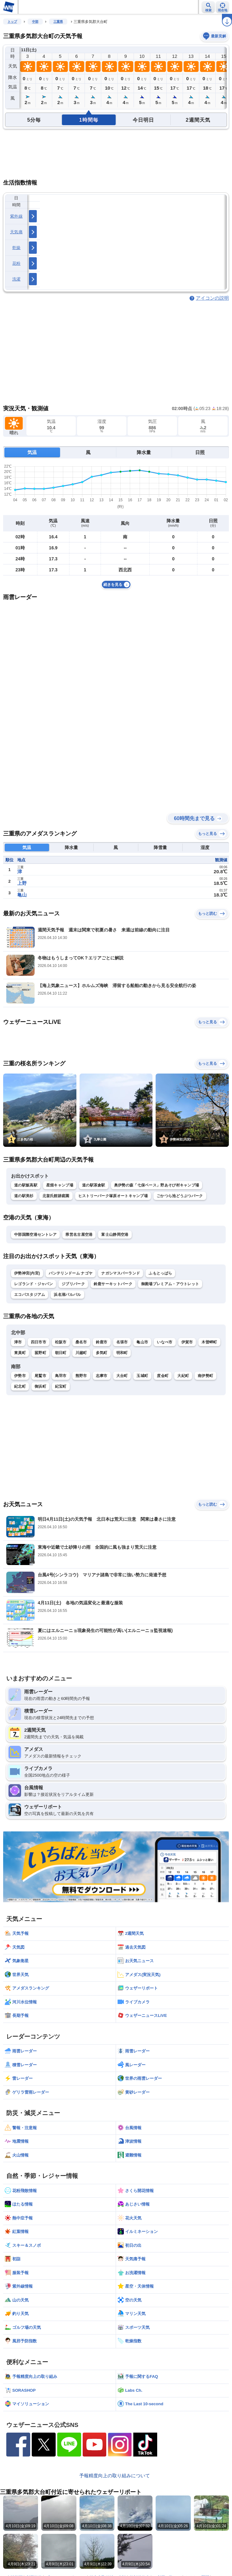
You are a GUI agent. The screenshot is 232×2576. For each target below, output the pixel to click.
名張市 (122, 1342)
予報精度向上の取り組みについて (114, 2475)
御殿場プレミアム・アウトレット (170, 1284)
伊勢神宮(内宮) (27, 1273)
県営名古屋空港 (78, 1234)
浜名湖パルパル (67, 1294)
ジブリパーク (73, 1284)
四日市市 (38, 1342)
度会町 (162, 1376)
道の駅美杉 (24, 1196)
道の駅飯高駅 (25, 1185)
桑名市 (81, 1342)
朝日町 (61, 1353)
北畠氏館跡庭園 (55, 1196)
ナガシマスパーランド (120, 1273)
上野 (22, 883)
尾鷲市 (40, 1376)
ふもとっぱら (160, 1273)
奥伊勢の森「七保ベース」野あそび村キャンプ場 (156, 1185)
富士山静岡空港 (114, 1234)
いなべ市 (164, 1342)
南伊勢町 (205, 1376)
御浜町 (40, 1386)
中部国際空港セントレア (35, 1234)
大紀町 (183, 1376)
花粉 (16, 263)
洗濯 (16, 279)
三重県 (58, 21)
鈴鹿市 (102, 1342)
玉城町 (142, 1376)
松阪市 (61, 1342)
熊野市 (81, 1376)
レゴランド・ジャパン (33, 1284)
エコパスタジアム (29, 1294)
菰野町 (40, 1353)
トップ (12, 21)
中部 (35, 21)
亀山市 (142, 1342)
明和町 (122, 1353)
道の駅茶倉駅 (93, 1185)
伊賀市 (187, 1342)
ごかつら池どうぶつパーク (180, 1196)
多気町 (102, 1353)
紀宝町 (61, 1386)
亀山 (22, 894)
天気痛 (16, 232)
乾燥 (16, 248)
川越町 (81, 1353)
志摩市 (102, 1376)
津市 (18, 1342)
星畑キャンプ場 (59, 1185)
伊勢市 (20, 1376)
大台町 (122, 1376)
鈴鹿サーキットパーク (113, 1284)
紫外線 (16, 216)
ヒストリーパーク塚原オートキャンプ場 (113, 1196)
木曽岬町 (209, 1342)
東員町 (20, 1353)
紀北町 (20, 1386)
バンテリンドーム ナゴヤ (70, 1273)
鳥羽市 (61, 1376)
